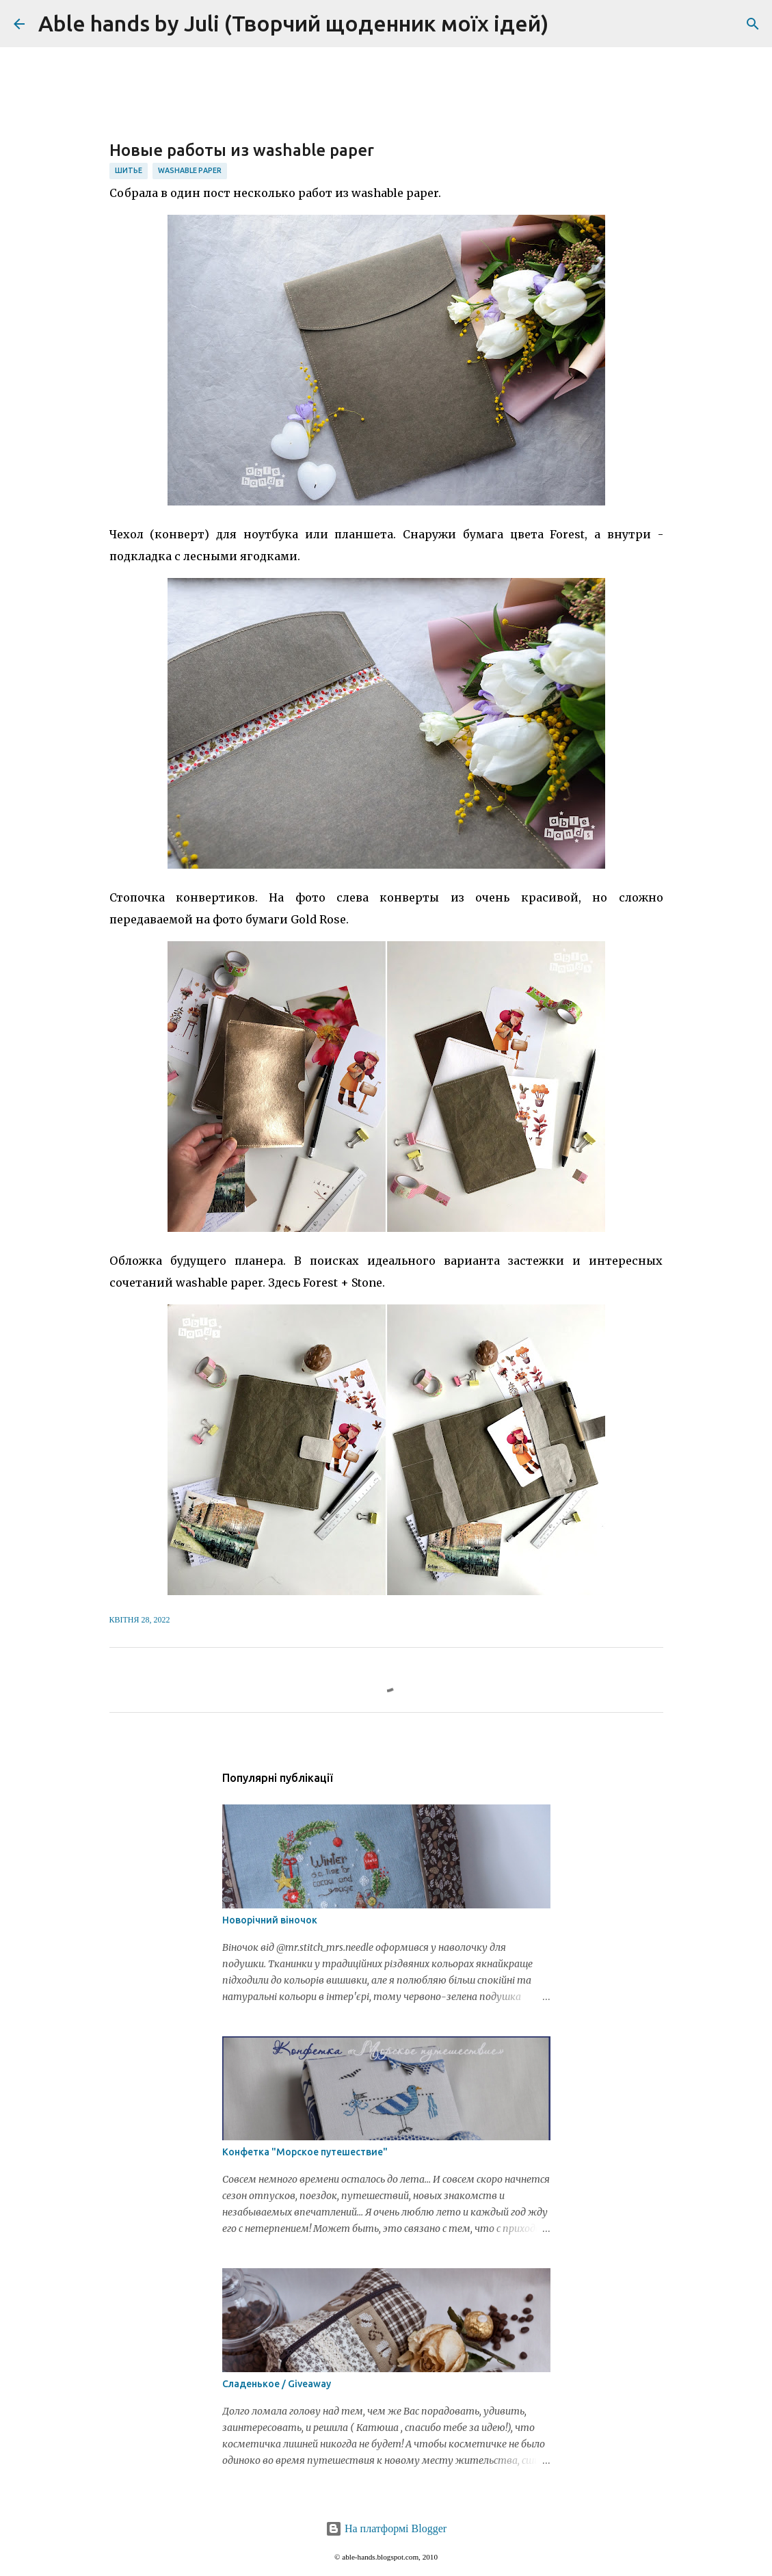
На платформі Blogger (386, 2528)
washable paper (190, 170)
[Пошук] (567, 24)
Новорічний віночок (269, 1920)
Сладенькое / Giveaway (276, 2383)
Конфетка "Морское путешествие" (305, 2151)
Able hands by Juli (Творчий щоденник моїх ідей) (293, 23)
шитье (128, 170)
